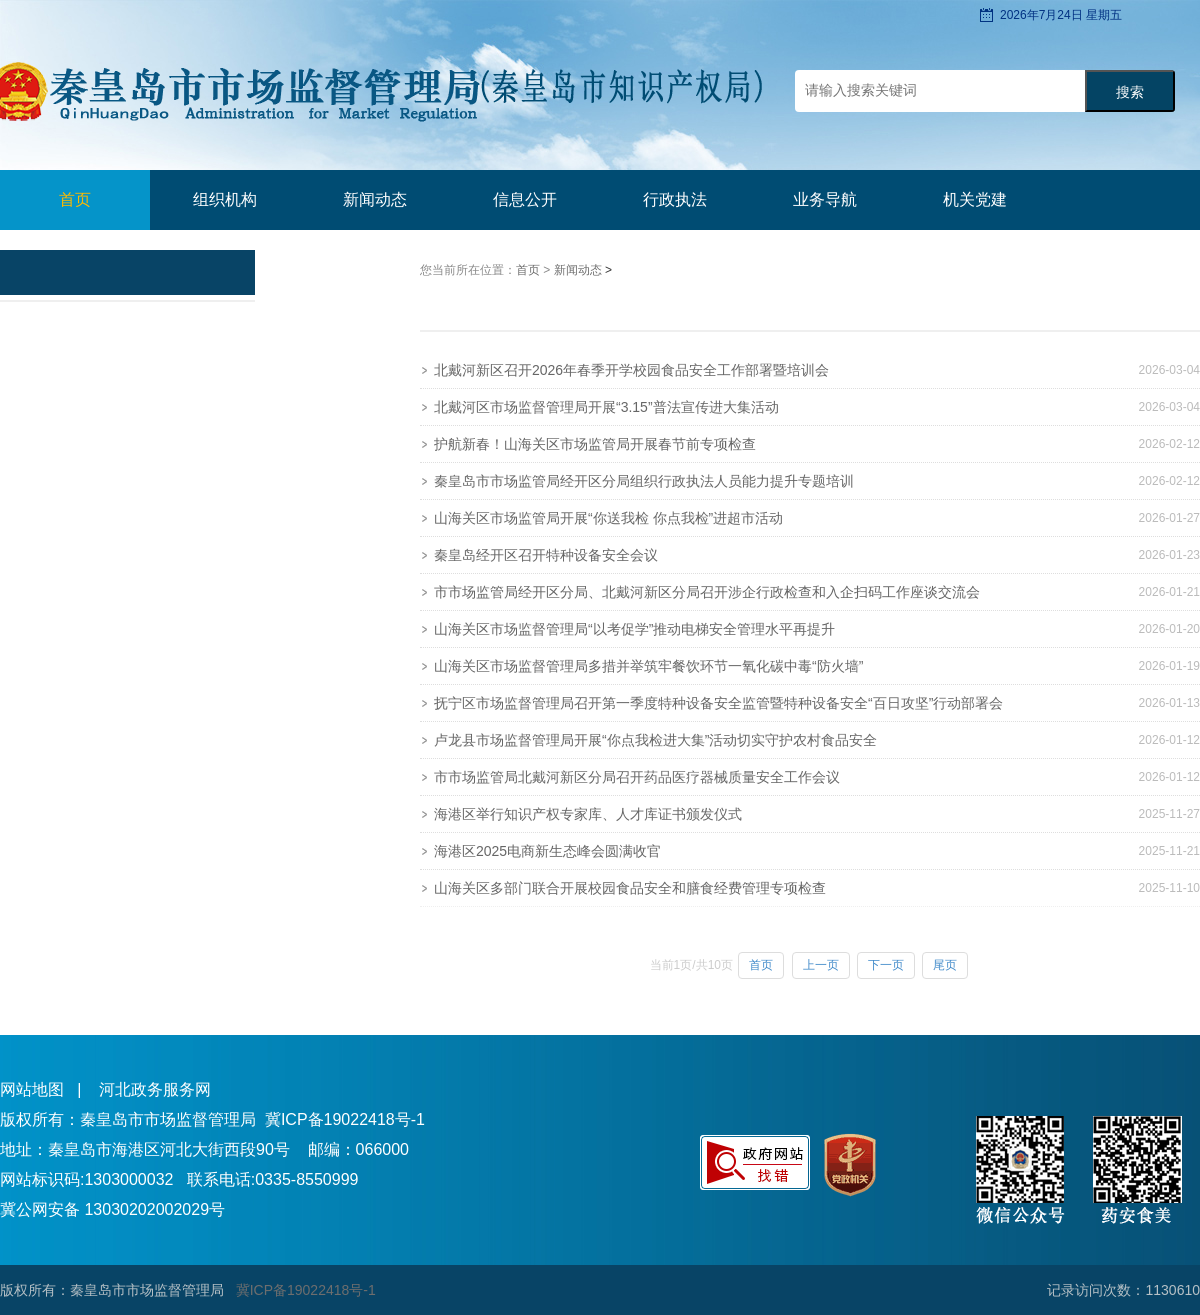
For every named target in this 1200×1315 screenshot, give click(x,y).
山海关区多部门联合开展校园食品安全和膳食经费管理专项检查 (630, 888)
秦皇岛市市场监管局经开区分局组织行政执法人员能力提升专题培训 (644, 481)
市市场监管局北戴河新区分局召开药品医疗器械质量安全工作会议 (637, 777)
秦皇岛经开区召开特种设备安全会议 (546, 555)
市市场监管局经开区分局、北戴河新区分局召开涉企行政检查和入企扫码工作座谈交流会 (707, 592)
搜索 (1130, 92)
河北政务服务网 (155, 1089)
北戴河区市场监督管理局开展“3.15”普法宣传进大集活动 (606, 407)
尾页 (945, 965)
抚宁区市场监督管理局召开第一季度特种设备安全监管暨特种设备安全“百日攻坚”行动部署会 (718, 703)
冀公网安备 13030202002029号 (112, 1209)
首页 (75, 199)
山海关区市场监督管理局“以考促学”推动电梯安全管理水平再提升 (634, 629)
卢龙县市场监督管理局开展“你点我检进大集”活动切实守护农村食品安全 (655, 740)
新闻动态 (579, 270)
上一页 (821, 965)
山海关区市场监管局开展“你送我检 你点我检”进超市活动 (608, 518)
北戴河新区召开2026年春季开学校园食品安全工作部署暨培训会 (631, 370)
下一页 (886, 965)
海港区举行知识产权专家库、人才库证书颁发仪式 (588, 814)
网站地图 (32, 1089)
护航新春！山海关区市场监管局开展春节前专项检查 (595, 444)
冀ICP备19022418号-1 (345, 1119)
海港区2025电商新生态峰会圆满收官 (547, 851)
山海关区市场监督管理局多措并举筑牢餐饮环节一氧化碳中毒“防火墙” (648, 666)
